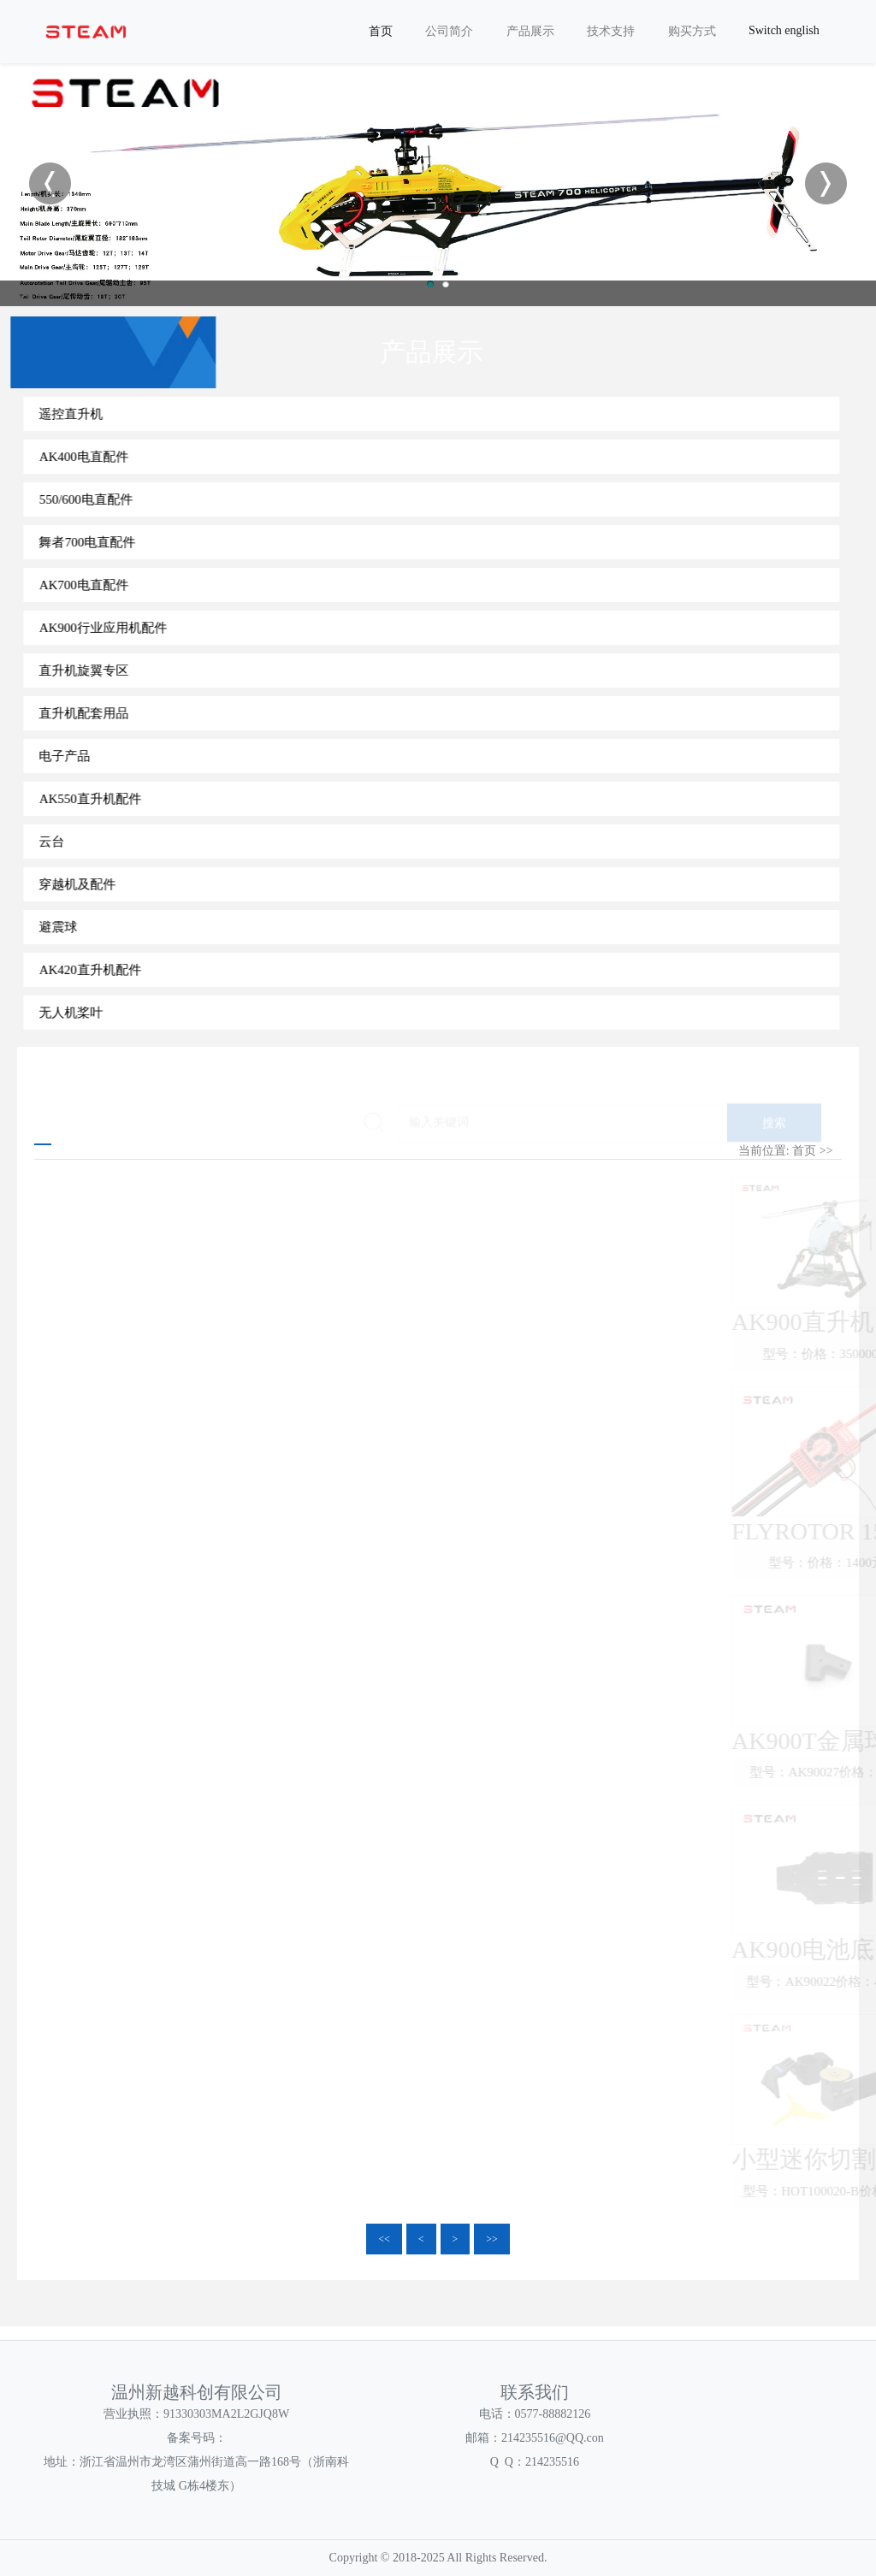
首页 (381, 31)
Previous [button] (50, 183)
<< (384, 2239)
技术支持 (611, 31)
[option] (438, 183)
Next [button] (825, 183)
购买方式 (692, 31)
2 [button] (445, 284)
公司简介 (449, 31)
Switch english (784, 30)
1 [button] (430, 284)
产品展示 (530, 31)
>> (492, 2239)
